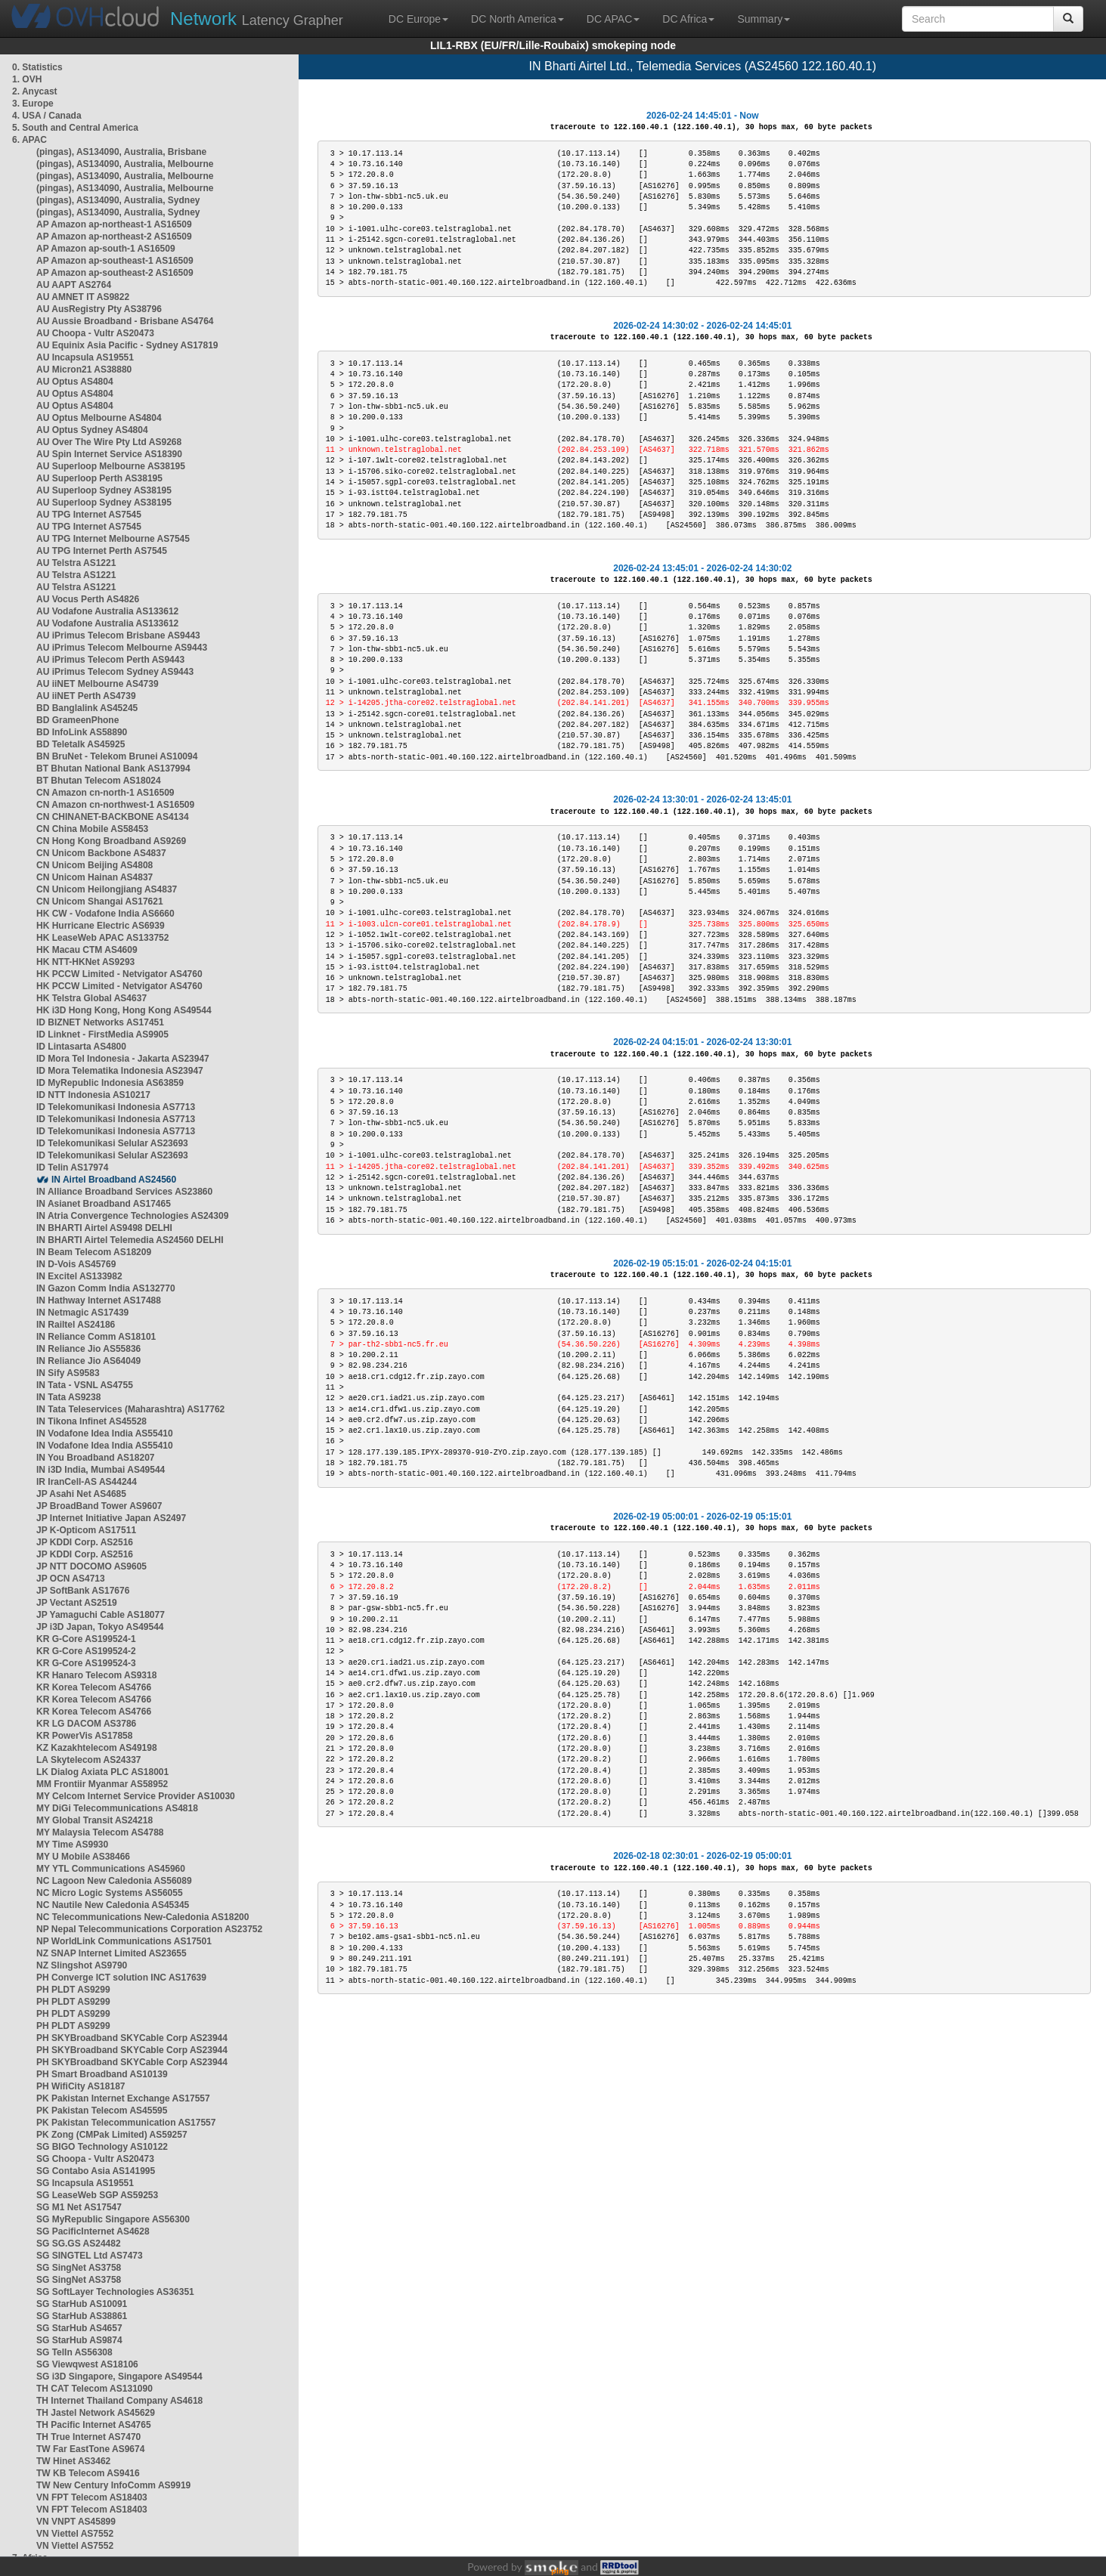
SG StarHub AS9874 (79, 2340)
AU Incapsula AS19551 (85, 357)
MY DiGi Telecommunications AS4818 (117, 1808)
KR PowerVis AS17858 (84, 1735)
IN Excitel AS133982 (79, 1276)
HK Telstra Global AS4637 (91, 998)
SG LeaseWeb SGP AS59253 (97, 2195)
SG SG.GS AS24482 (78, 2243)
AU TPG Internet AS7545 (88, 514)
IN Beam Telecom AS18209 (93, 1252)
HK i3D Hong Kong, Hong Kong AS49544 (124, 1010)
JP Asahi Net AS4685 (81, 1494)
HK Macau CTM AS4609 (87, 950)
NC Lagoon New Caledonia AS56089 (114, 1881)
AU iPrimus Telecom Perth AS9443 (110, 659)
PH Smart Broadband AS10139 (102, 2074)
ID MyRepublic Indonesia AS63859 (110, 1083)
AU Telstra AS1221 (76, 563)
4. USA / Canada (47, 115)
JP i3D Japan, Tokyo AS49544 (100, 1627)
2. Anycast (34, 91)
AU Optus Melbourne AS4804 (99, 418)
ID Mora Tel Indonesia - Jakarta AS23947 (122, 1058)
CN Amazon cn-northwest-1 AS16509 (115, 804)
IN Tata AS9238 (68, 1397)
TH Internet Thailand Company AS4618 (119, 2400)
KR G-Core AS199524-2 (86, 1651)
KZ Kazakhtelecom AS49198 (96, 1748)
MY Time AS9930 (72, 1844)
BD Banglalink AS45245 (87, 708)
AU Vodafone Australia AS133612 (107, 611)
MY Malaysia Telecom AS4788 (100, 1832)
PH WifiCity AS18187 (80, 2086)
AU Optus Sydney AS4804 (92, 430)
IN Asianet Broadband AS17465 (103, 1203)
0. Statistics (37, 67)
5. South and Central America (75, 127)
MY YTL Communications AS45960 (110, 1868)
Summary (763, 19)
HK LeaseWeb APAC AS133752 (102, 937)
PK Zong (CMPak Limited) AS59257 (111, 2134)
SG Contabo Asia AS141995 (95, 2171)
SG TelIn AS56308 (74, 2352)
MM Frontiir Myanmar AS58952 (102, 1784)
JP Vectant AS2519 (76, 1602)
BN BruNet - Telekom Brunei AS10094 (116, 756)
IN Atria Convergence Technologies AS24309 (132, 1216)
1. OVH (27, 79)
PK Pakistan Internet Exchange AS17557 (123, 2098)
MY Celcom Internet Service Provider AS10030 (135, 1796)
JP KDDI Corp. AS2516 (84, 1542)
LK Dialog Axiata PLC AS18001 (102, 1772)
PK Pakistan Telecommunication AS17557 (125, 2122)
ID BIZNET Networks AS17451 (100, 1022)
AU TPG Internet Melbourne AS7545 (113, 538)
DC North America (517, 19)
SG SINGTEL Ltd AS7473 (89, 2255)
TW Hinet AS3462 (73, 2461)
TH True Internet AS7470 (88, 2437)
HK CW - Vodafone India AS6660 (105, 913)
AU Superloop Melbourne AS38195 (110, 466)
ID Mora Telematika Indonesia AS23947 (119, 1070)
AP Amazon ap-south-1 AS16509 (105, 248)
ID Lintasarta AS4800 (81, 1046)
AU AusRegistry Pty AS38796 (99, 309)
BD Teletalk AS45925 (80, 744)
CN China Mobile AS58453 (92, 829)
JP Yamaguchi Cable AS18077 (100, 1615)
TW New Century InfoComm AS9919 (113, 2485)
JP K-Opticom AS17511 (86, 1530)
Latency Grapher (256, 18)
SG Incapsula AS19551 (85, 2183)
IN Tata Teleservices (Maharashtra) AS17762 (130, 1409)
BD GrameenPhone (77, 720)
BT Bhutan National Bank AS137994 (113, 768)
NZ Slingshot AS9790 (81, 1965)
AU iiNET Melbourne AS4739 (97, 684)
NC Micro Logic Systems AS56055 (109, 1893)
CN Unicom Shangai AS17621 (99, 901)
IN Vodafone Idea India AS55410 (104, 1433)
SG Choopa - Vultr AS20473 (95, 2159)
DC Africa (688, 19)
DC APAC (613, 19)
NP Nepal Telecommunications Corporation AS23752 (149, 1929)
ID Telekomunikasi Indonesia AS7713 (115, 1107)
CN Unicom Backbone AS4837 (101, 853)
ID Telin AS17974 (72, 1167)
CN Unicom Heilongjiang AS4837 (106, 889)
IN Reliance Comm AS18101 (96, 1336)
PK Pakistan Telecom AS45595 (101, 2110)
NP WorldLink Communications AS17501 (124, 1941)
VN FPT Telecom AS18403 (91, 2497)
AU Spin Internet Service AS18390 (109, 454)
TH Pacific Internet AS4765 (93, 2425)
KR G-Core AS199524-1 (86, 1639)
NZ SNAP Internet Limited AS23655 (111, 1953)
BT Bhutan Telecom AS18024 (98, 780)
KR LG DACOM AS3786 (86, 1723)
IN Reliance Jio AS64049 (88, 1361)
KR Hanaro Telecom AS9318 (96, 1675)
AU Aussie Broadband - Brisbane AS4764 (125, 321)
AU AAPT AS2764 (73, 285)
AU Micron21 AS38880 (84, 369)
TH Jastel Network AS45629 (95, 2412)
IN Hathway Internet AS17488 (98, 1300)
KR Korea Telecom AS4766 (93, 1687)
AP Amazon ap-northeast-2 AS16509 (114, 236)
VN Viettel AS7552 (74, 2533)
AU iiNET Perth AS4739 (86, 696)
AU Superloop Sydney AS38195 (104, 490)
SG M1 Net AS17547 (79, 2207)
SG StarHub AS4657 (79, 2328)
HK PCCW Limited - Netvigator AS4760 (119, 974)
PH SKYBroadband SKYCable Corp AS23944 (132, 2038)
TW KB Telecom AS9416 (88, 2473)
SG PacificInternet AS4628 (93, 2231)
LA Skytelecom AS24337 (88, 1760)
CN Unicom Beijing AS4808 (94, 865)
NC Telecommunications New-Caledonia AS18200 (142, 1917)
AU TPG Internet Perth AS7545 (101, 551)
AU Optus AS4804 (74, 381)
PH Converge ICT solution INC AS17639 (121, 1977)
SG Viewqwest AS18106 (87, 2364)
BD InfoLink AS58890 (81, 732)
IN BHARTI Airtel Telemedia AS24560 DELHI (130, 1240)
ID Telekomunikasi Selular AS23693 (112, 1143)
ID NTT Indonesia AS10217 (93, 1095)
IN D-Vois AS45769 (76, 1264)
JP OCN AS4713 (70, 1578)
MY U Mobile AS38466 (83, 1856)
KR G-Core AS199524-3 (86, 1663)
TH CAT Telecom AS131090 (94, 2388)
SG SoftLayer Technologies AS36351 (115, 2292)
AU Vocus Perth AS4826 (87, 599)
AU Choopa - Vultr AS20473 (95, 333)
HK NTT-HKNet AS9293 (85, 962)
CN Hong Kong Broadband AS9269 (111, 841)
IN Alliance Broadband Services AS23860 (124, 1191)
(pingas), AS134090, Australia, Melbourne (125, 164)
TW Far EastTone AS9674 (90, 2449)
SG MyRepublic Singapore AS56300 (113, 2219)
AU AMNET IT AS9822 (82, 297)
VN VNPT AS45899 (76, 2521)
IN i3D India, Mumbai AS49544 (100, 1469)
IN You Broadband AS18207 (95, 1457)
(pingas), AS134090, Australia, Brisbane (121, 152)
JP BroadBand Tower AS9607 (99, 1506)
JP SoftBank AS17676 (82, 1590)
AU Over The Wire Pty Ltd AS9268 (108, 442)
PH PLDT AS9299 (73, 1989)
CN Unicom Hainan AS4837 (94, 877)
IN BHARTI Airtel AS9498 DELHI (104, 1228)
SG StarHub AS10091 (81, 2304)
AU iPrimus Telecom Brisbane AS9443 (118, 635)
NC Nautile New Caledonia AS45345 (112, 1905)
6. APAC (29, 140)
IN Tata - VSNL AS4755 (84, 1385)
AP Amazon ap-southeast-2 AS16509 (115, 272)
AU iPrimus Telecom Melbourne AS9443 (121, 647)
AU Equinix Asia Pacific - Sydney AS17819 (127, 345)
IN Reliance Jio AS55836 (88, 1349)
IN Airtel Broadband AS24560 (113, 1179)
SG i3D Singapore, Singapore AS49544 (119, 2376)
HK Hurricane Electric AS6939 (100, 925)
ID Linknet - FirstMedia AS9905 (102, 1034)
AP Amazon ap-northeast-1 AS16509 (114, 224)
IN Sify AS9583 (68, 1373)
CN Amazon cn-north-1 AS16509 (105, 792)
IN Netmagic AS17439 (82, 1312)
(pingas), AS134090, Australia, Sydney (118, 200)
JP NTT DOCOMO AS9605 (91, 1566)
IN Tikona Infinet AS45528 (91, 1421)
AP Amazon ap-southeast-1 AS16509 (115, 260)
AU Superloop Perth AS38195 (99, 478)
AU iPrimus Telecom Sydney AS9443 (115, 671)
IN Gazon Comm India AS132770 (105, 1288)
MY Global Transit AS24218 (94, 1820)
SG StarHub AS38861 (81, 2316)
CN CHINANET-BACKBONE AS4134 (112, 817)
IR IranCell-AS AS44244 (86, 1482)
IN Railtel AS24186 (75, 1324)
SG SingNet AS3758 (78, 2267)
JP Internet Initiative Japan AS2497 (111, 1518)
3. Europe (33, 103)
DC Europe (418, 19)
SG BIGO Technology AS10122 (102, 2147)
